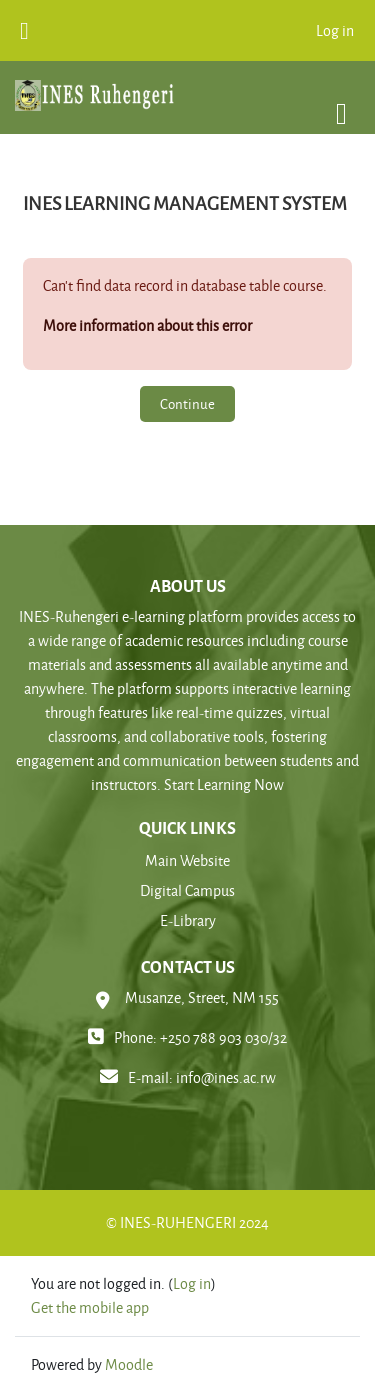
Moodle (129, 1364)
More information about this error (147, 325)
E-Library (188, 920)
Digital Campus (187, 890)
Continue (187, 403)
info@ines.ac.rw (226, 1077)
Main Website (187, 860)
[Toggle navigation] (341, 103)
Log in (335, 30)
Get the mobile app (90, 1307)
